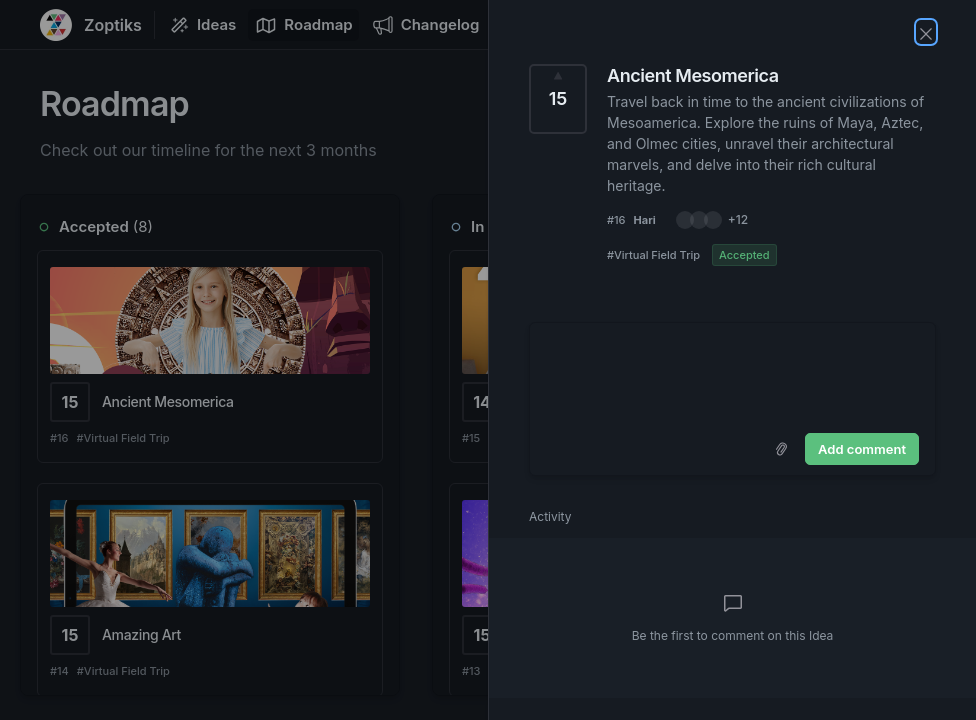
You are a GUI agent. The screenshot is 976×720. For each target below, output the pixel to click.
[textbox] (732, 374)
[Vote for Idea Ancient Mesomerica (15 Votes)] (558, 99)
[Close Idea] (926, 32)
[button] (712, 220)
